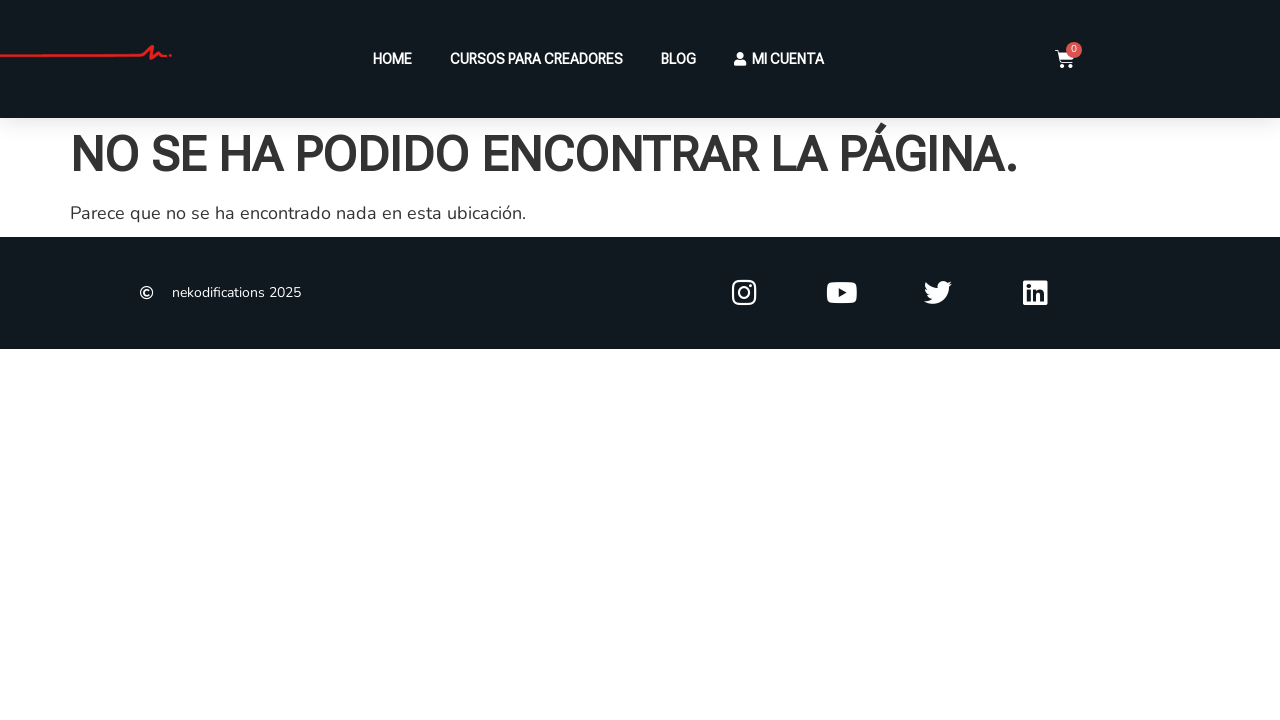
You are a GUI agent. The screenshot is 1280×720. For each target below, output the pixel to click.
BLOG (678, 59)
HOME (392, 59)
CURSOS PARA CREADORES (536, 59)
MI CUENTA (779, 59)
